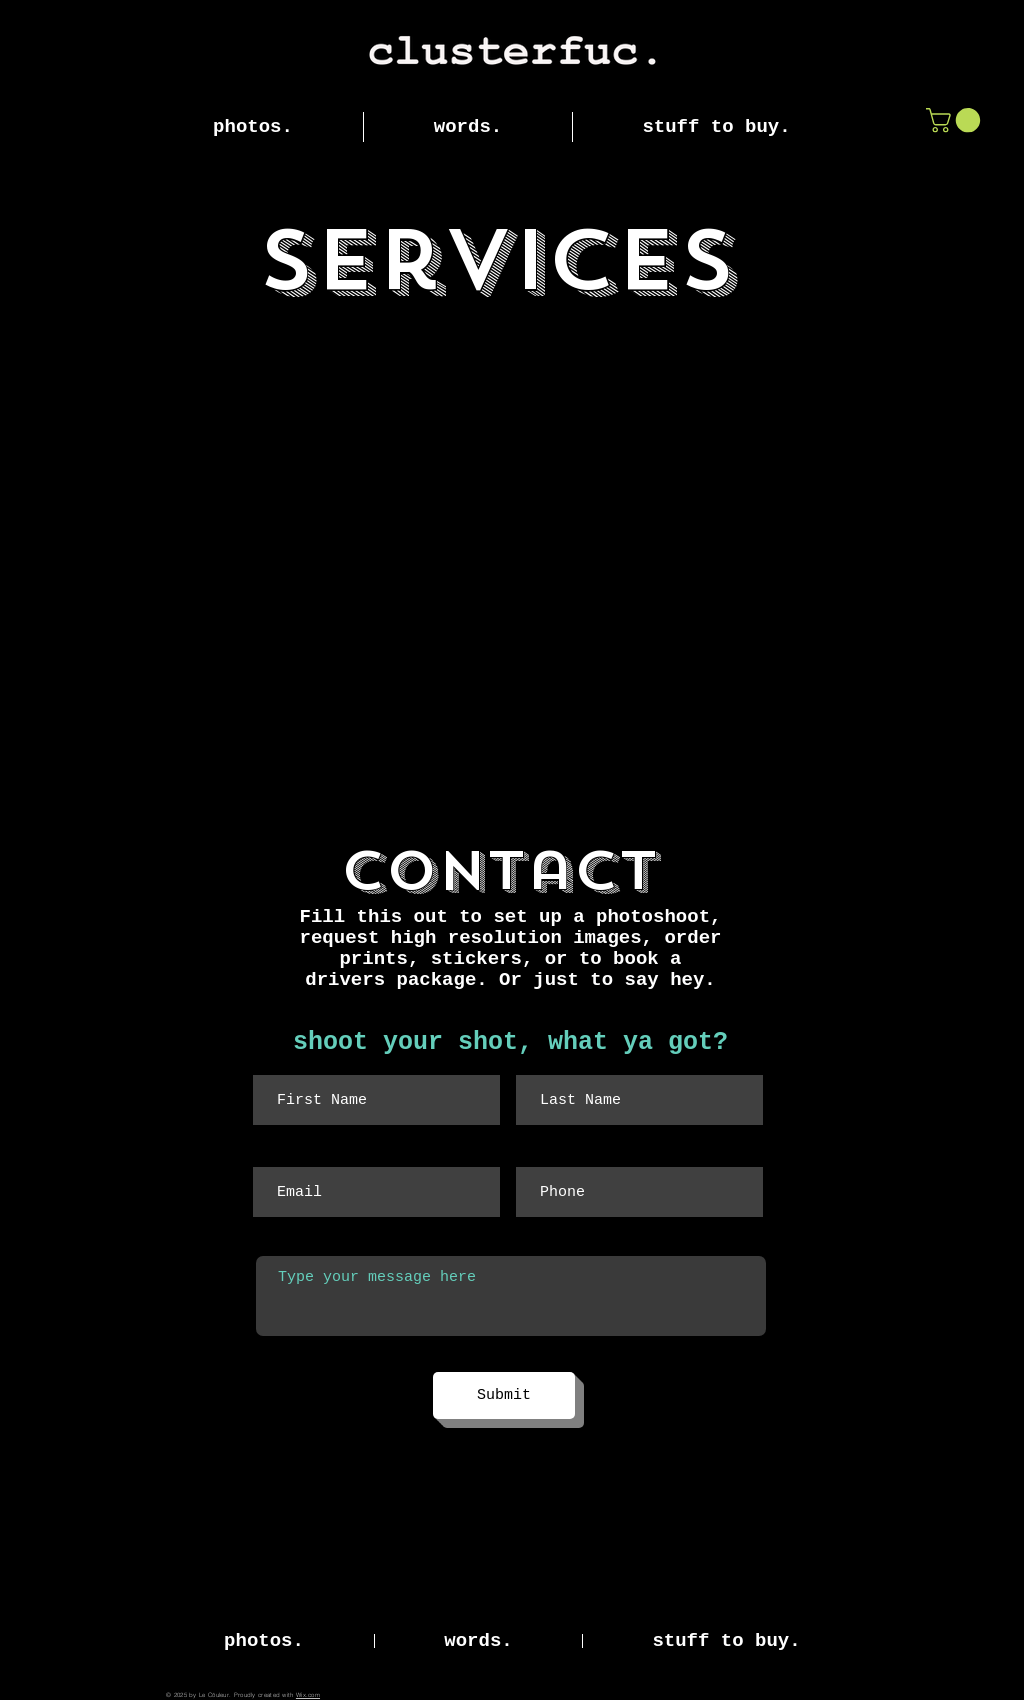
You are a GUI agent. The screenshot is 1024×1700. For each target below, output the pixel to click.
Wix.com (308, 1695)
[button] (956, 120)
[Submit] (504, 1395)
